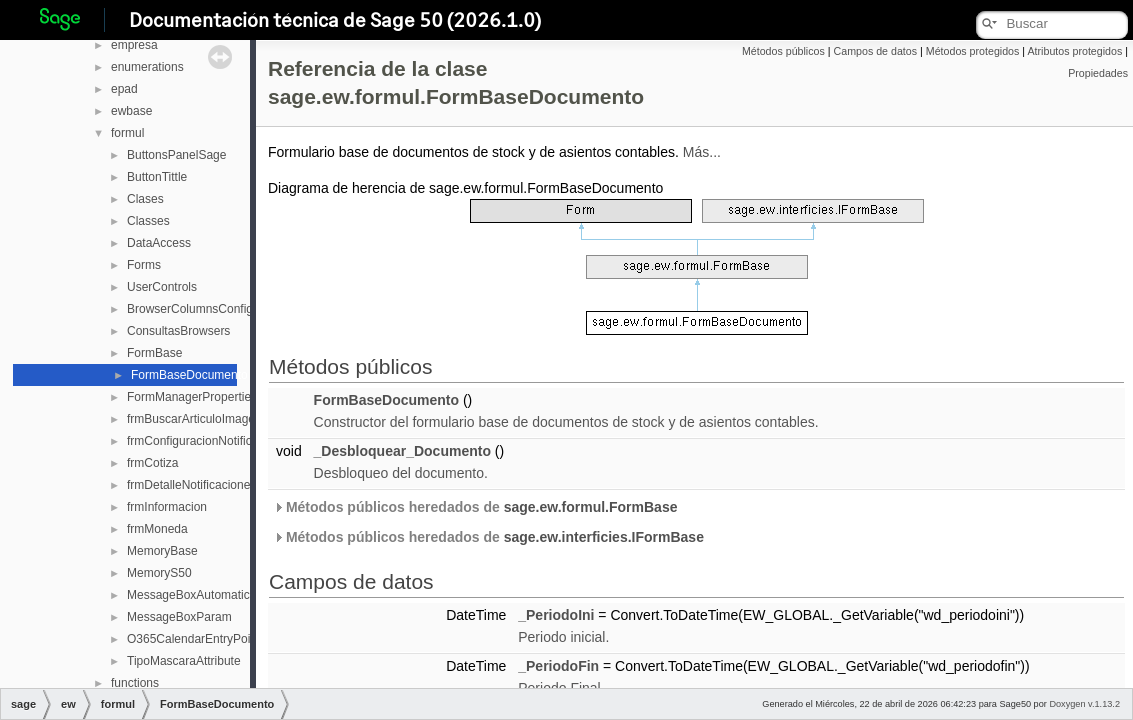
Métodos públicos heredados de (475, 507)
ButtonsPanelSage (176, 155)
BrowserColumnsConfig (190, 309)
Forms (144, 265)
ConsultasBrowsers (178, 331)
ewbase (131, 111)
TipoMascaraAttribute (184, 661)
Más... (702, 152)
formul (127, 133)
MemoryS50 (159, 573)
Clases (145, 199)
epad (124, 89)
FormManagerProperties (192, 397)
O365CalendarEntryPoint (193, 639)
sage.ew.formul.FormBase (591, 507)
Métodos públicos (783, 51)
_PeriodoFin (558, 666)
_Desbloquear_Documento (402, 451)
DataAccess (159, 243)
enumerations (147, 67)
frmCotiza (152, 463)
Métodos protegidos (973, 51)
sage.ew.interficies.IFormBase (604, 537)
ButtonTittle (157, 177)
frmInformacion (167, 507)
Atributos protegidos (1074, 51)
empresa (134, 45)
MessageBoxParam (179, 617)
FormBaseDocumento (189, 375)
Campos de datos (876, 51)
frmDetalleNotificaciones (191, 485)
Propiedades (1098, 73)
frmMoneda (157, 529)
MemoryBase (162, 551)
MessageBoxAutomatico (191, 595)
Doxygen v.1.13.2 (1084, 704)
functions (135, 683)
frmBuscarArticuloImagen (194, 419)
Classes (148, 221)
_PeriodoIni (556, 615)
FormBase (154, 353)
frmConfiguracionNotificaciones (210, 441)
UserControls (162, 287)
